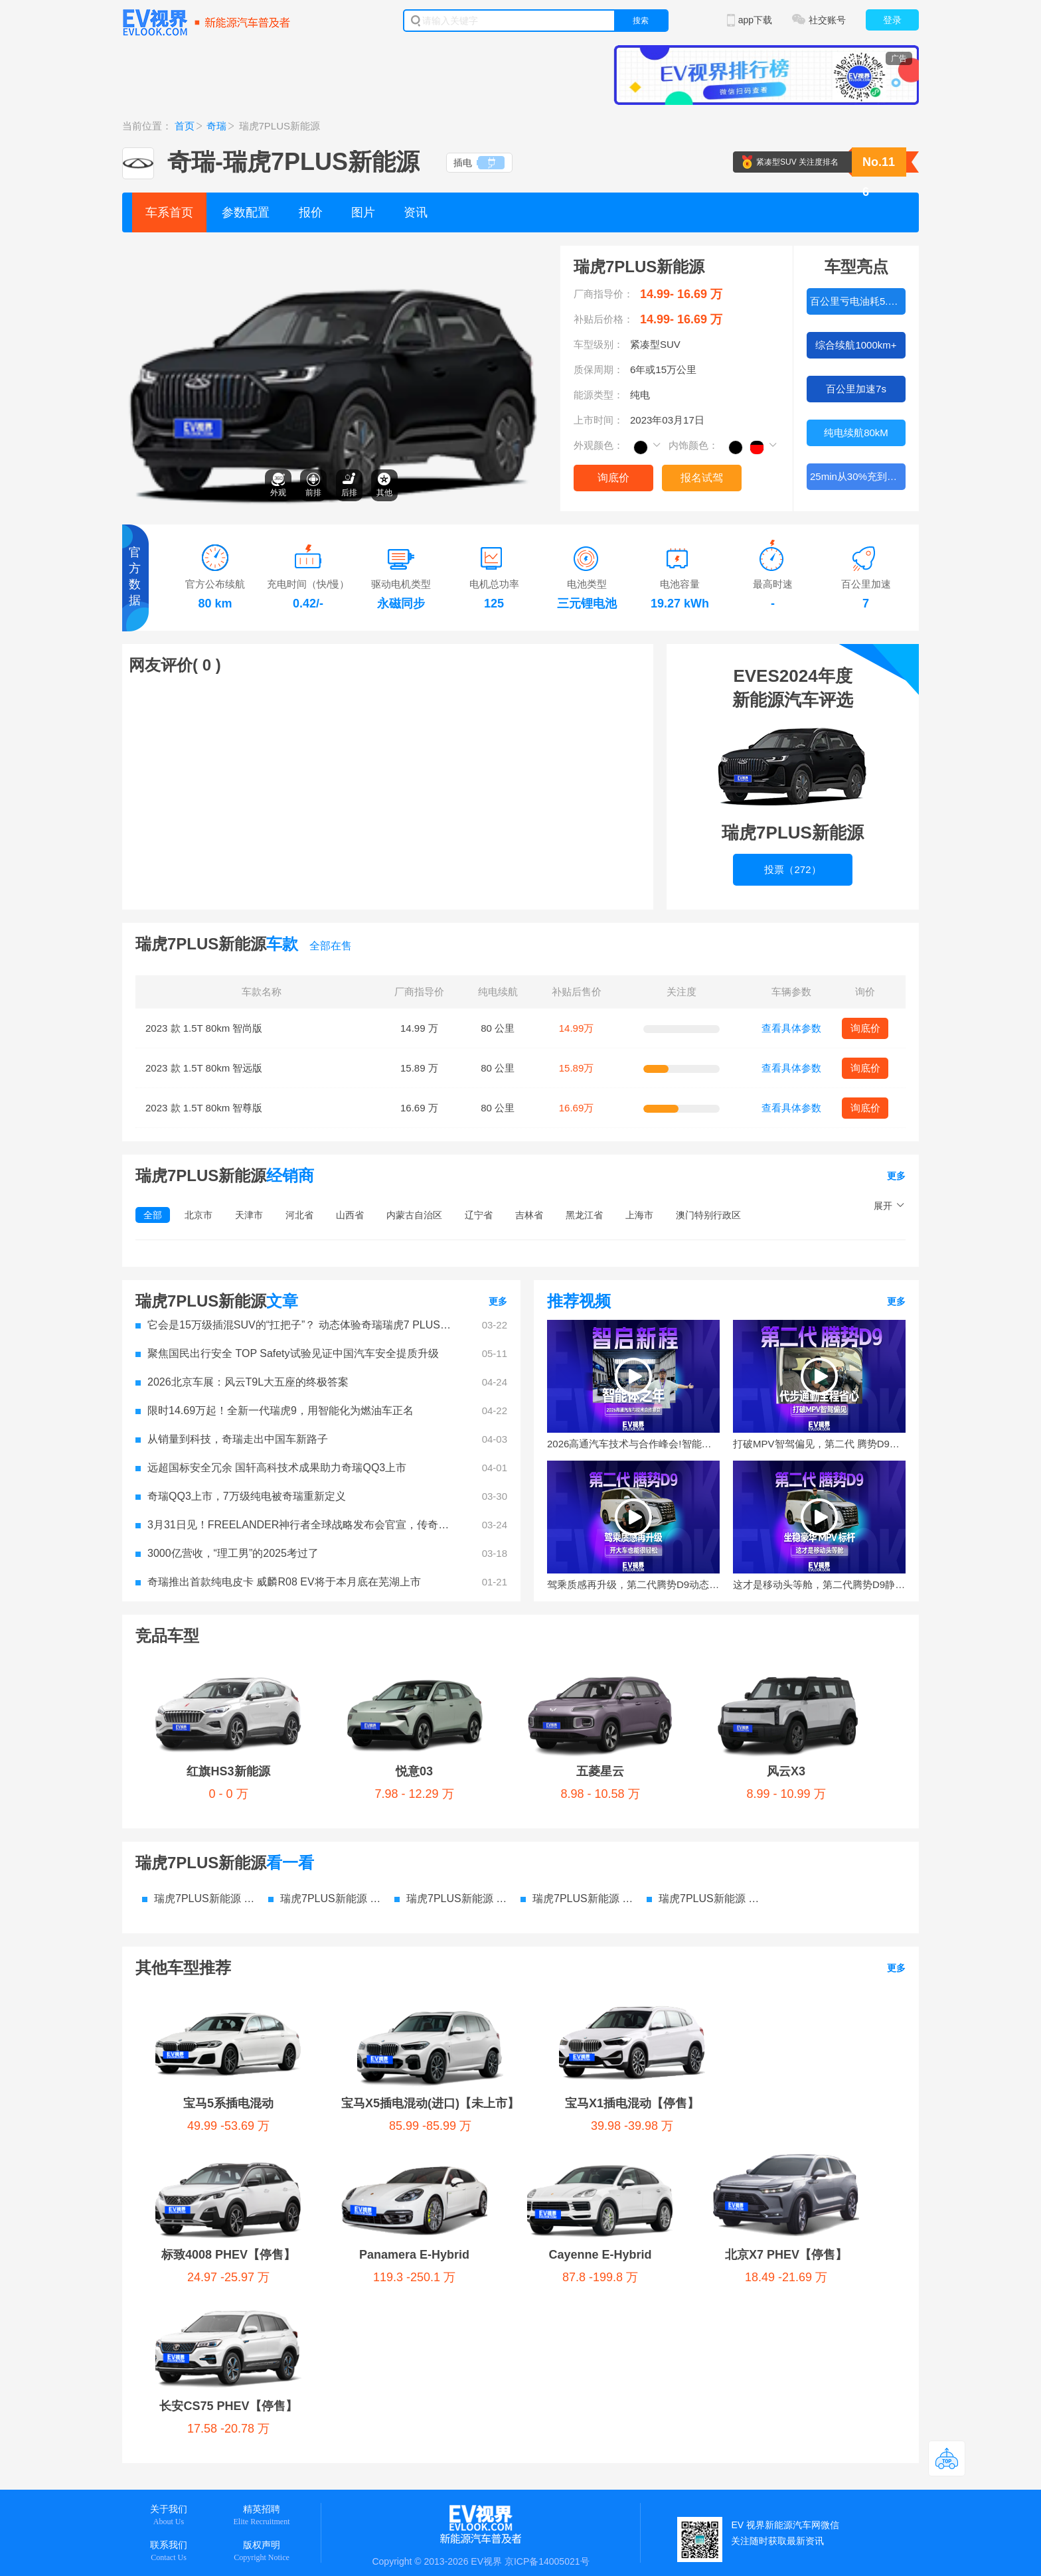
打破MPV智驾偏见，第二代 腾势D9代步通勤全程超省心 (819, 1443)
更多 (896, 1175)
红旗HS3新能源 (228, 1771)
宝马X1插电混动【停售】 (632, 2103)
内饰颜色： (693, 445)
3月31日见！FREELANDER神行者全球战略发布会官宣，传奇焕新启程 (294, 1524)
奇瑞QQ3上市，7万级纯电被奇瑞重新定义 (240, 1496)
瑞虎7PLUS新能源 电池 (703, 1898)
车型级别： (598, 344)
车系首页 (169, 212)
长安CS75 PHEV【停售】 (228, 2406)
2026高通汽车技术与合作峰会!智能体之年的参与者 (633, 1443)
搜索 (641, 20)
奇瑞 (216, 125)
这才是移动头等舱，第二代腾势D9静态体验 (819, 1584)
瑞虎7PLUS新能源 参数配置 (198, 1898)
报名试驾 (702, 477)
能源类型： (598, 394)
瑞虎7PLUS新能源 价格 (324, 1898)
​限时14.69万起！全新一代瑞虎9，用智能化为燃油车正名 (274, 1410)
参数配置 (246, 212)
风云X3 (786, 1771)
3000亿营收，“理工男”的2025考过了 (227, 1553)
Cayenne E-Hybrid (599, 2254)
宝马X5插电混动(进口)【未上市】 (430, 2103)
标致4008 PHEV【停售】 (228, 2254)
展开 (883, 1205)
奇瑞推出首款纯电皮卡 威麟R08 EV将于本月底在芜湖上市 (278, 1581)
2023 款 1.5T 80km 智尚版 (203, 1028)
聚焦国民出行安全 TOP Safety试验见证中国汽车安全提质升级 (287, 1353)
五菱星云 (600, 1771)
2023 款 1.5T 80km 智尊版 (203, 1107)
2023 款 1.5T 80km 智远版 (203, 1068)
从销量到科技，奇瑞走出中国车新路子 (231, 1439)
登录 (892, 20)
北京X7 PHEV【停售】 (786, 2254)
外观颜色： (598, 445)
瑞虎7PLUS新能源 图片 (450, 1898)
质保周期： (598, 369)
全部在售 (330, 945)
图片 (363, 212)
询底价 (613, 477)
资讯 (416, 212)
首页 (185, 125)
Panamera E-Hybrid (414, 2254)
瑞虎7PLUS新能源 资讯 (576, 1898)
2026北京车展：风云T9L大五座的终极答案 (242, 1382)
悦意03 (414, 1771)
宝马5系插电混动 (228, 2103)
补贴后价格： (603, 319)
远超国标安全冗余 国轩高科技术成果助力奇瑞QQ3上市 (270, 1467)
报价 (311, 212)
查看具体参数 (791, 1028)
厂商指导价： (603, 293)
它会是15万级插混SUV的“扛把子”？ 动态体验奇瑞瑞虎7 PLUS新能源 (294, 1324)
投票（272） (792, 869)
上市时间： (598, 420)
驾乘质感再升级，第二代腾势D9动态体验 (633, 1584)
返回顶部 (946, 2458)
